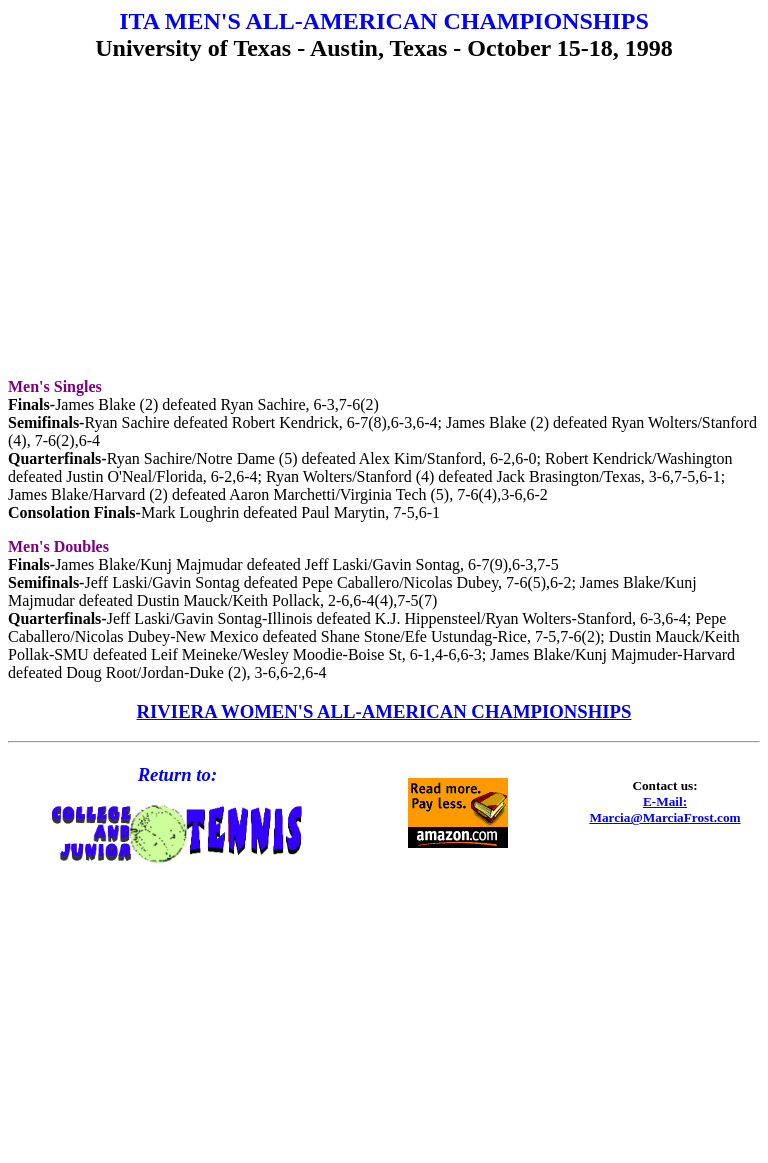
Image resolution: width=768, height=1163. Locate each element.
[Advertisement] (384, 222)
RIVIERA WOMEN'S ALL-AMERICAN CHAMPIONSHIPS (384, 711)
